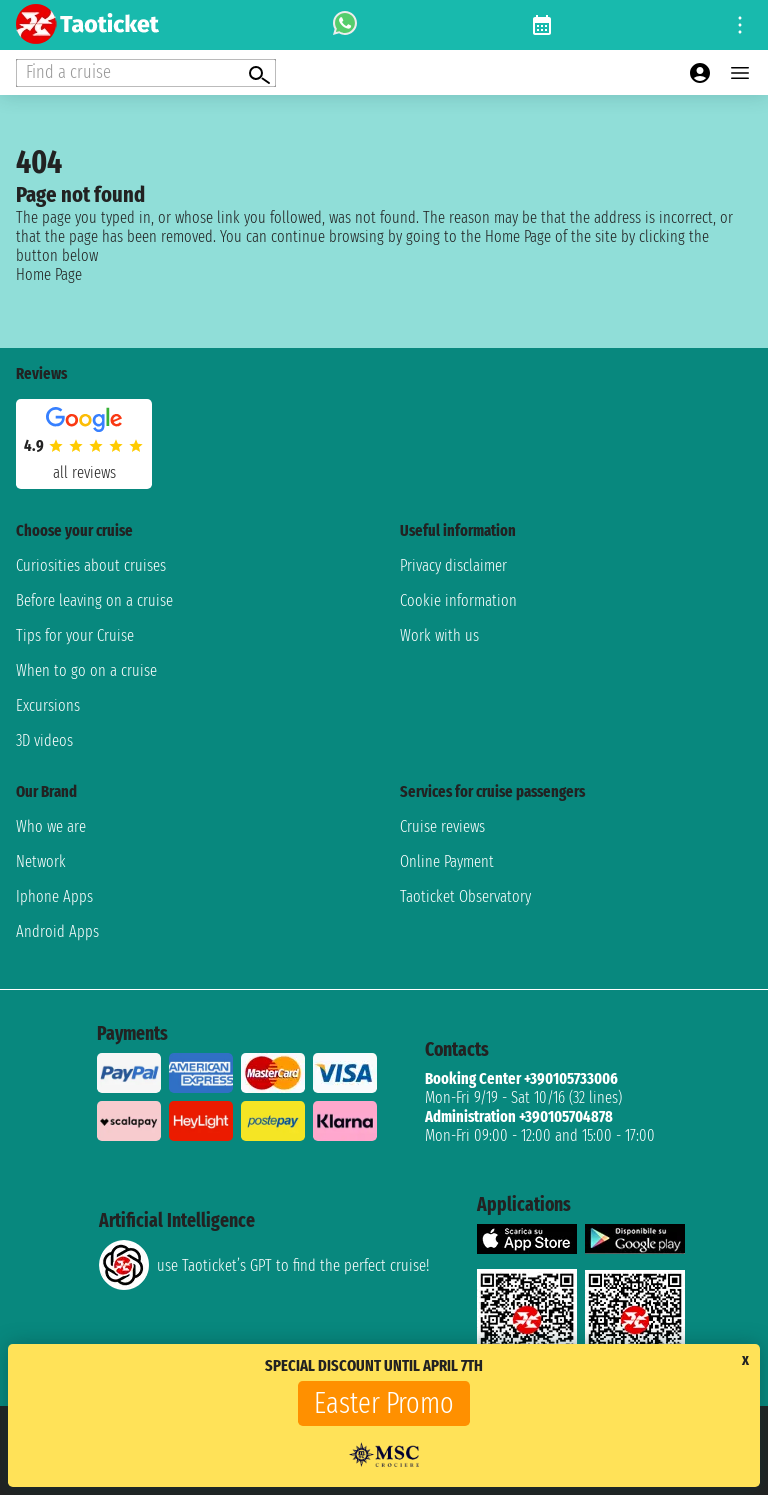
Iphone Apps (54, 896)
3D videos (44, 740)
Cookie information (458, 600)
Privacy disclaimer (453, 565)
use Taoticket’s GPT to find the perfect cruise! (264, 1265)
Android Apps (57, 931)
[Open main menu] (740, 73)
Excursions (48, 705)
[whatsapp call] (345, 25)
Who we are (51, 826)
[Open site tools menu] (740, 25)
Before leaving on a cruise (94, 600)
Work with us (439, 635)
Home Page (49, 274)
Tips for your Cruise (75, 635)
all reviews (84, 472)
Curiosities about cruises (91, 565)
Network (41, 861)
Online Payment (447, 861)
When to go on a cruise (86, 670)
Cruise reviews (442, 826)
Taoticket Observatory (465, 896)
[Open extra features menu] (146, 73)
